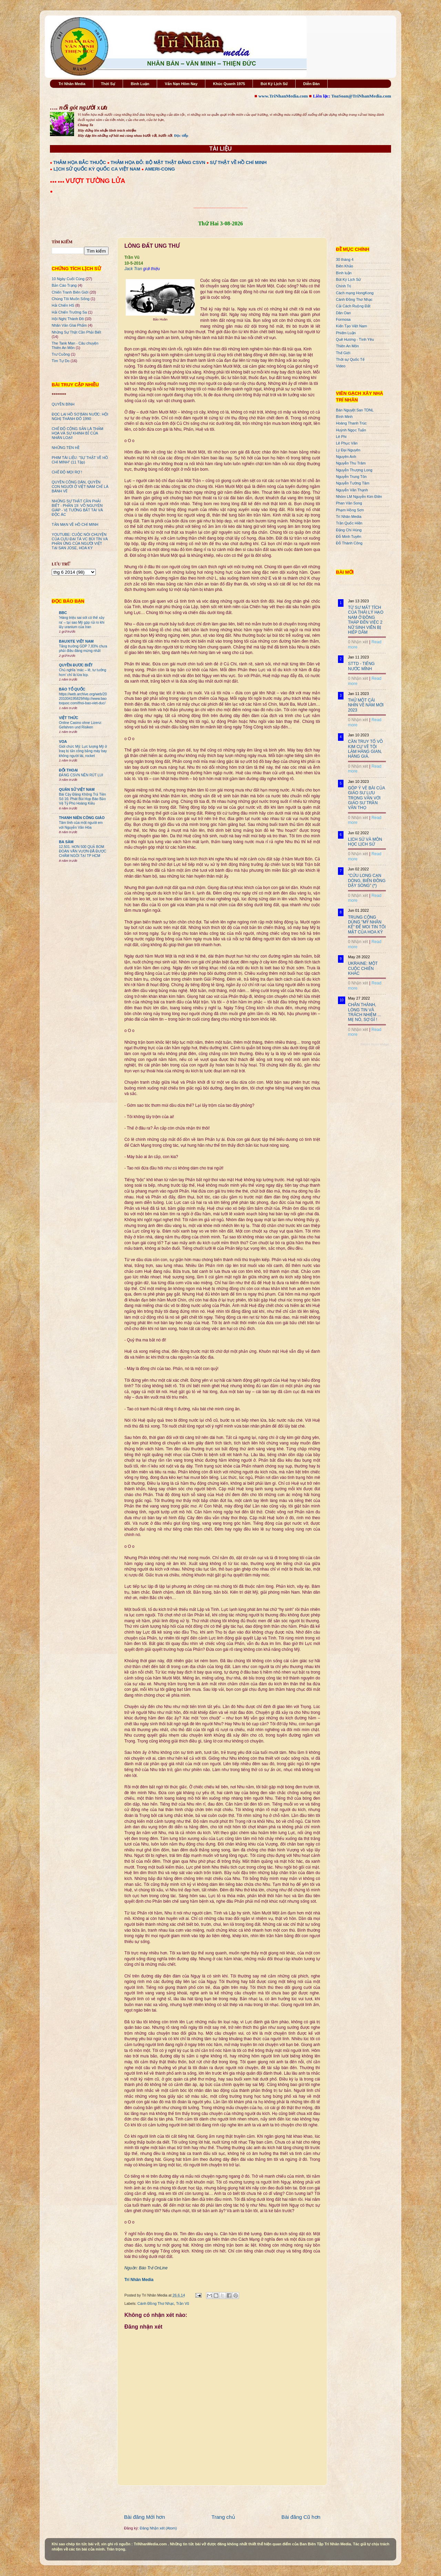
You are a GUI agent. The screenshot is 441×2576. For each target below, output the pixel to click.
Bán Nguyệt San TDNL (355, 410)
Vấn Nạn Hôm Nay (181, 84)
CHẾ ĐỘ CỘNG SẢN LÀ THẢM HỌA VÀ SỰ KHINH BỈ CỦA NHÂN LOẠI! (77, 433)
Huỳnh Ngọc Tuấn (351, 430)
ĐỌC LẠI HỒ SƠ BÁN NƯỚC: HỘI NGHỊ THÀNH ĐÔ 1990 (80, 416)
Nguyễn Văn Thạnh (352, 490)
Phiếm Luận (346, 333)
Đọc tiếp (181, 135)
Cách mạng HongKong (354, 293)
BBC (63, 613)
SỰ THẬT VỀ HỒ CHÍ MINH (238, 162)
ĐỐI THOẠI (68, 770)
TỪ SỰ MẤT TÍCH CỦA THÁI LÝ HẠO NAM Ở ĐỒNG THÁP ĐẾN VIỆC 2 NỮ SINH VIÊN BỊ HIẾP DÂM (365, 620)
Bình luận (344, 273)
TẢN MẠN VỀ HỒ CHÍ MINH (75, 524)
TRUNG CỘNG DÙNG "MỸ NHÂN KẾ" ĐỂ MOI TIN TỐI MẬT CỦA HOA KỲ (367, 924)
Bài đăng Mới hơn (144, 2517)
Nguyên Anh (346, 456)
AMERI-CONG (160, 169)
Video (340, 366)
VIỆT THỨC (68, 718)
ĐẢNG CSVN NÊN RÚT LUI (81, 775)
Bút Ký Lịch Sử (274, 84)
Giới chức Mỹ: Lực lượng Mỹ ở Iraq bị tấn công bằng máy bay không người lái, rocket (83, 751)
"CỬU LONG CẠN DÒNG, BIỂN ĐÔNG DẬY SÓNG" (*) (367, 880)
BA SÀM (66, 842)
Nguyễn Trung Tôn (351, 476)
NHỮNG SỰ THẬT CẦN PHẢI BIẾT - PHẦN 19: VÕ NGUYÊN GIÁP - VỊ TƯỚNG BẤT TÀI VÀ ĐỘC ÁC (77, 508)
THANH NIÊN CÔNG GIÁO (82, 818)
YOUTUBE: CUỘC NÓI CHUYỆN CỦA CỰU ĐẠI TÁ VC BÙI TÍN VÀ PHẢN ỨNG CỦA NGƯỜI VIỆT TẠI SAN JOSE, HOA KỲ (80, 541)
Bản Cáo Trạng (64, 285)
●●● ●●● (57, 182)
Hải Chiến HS (63, 305)
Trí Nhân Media (72, 84)
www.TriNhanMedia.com (283, 96)
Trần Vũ (182, 2303)
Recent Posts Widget (374, 1044)
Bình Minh (344, 417)
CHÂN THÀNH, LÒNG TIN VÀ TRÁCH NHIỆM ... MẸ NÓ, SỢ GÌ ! (364, 1012)
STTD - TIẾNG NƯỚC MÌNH (361, 666)
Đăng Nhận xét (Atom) (158, 2528)
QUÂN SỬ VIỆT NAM (76, 789)
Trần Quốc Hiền (349, 523)
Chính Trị (343, 286)
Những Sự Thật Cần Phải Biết (76, 332)
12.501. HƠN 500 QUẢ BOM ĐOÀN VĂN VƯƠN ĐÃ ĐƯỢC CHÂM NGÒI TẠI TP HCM (82, 851)
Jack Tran (133, 268)
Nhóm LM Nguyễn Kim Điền (359, 496)
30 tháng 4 (344, 259)
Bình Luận (140, 84)
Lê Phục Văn (347, 443)
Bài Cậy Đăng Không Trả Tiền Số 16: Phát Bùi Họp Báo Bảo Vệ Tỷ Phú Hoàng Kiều (82, 799)
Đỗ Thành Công (349, 543)
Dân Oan (343, 313)
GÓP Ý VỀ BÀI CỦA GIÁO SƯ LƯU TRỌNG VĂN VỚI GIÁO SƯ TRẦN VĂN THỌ (366, 798)
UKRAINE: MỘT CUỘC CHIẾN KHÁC (363, 968)
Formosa (343, 319)
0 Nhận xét (358, 642)
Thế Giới (343, 353)
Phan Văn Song (349, 503)
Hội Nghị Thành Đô (68, 319)
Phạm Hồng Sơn (350, 510)
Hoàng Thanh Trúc (351, 423)
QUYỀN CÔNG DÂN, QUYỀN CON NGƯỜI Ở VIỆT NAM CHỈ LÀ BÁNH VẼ (80, 486)
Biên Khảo (344, 266)
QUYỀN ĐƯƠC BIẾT (76, 665)
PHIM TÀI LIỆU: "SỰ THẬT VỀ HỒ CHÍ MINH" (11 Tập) (80, 460)
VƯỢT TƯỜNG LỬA (95, 180)
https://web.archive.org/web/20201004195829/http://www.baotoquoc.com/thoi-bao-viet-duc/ (83, 698)
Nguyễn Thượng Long (354, 470)
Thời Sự (108, 84)
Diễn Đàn (311, 84)
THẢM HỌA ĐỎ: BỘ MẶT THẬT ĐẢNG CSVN (158, 162)
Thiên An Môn (347, 346)
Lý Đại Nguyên (348, 450)
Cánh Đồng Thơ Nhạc (155, 2303)
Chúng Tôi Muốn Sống (71, 299)
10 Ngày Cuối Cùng (68, 279)
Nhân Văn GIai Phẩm (69, 325)
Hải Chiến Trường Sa (69, 312)
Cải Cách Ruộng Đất (353, 306)
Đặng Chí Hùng (348, 530)
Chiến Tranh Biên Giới (70, 292)
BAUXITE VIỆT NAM (76, 641)
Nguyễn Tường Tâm (352, 483)
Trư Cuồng (61, 354)
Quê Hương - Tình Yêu (355, 339)
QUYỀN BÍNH (63, 404)
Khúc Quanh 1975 (229, 84)
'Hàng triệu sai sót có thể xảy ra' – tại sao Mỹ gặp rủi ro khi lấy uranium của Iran (81, 622)
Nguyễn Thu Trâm (351, 463)
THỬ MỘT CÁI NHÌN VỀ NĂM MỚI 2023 (365, 705)
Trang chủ (223, 2517)
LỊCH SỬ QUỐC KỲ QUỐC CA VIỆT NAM (96, 169)
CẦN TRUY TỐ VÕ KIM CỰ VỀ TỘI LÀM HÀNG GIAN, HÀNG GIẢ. (365, 749)
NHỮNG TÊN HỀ (66, 448)
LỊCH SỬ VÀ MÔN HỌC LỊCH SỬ (365, 842)
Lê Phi (341, 437)
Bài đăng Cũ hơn (300, 2517)
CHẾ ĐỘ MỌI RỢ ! (67, 472)
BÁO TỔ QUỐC (72, 689)
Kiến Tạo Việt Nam (351, 326)
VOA (63, 741)
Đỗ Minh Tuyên (348, 536)
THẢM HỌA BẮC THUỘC (79, 162)
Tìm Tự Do (61, 361)
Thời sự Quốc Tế (350, 359)
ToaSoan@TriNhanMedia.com (361, 96)
